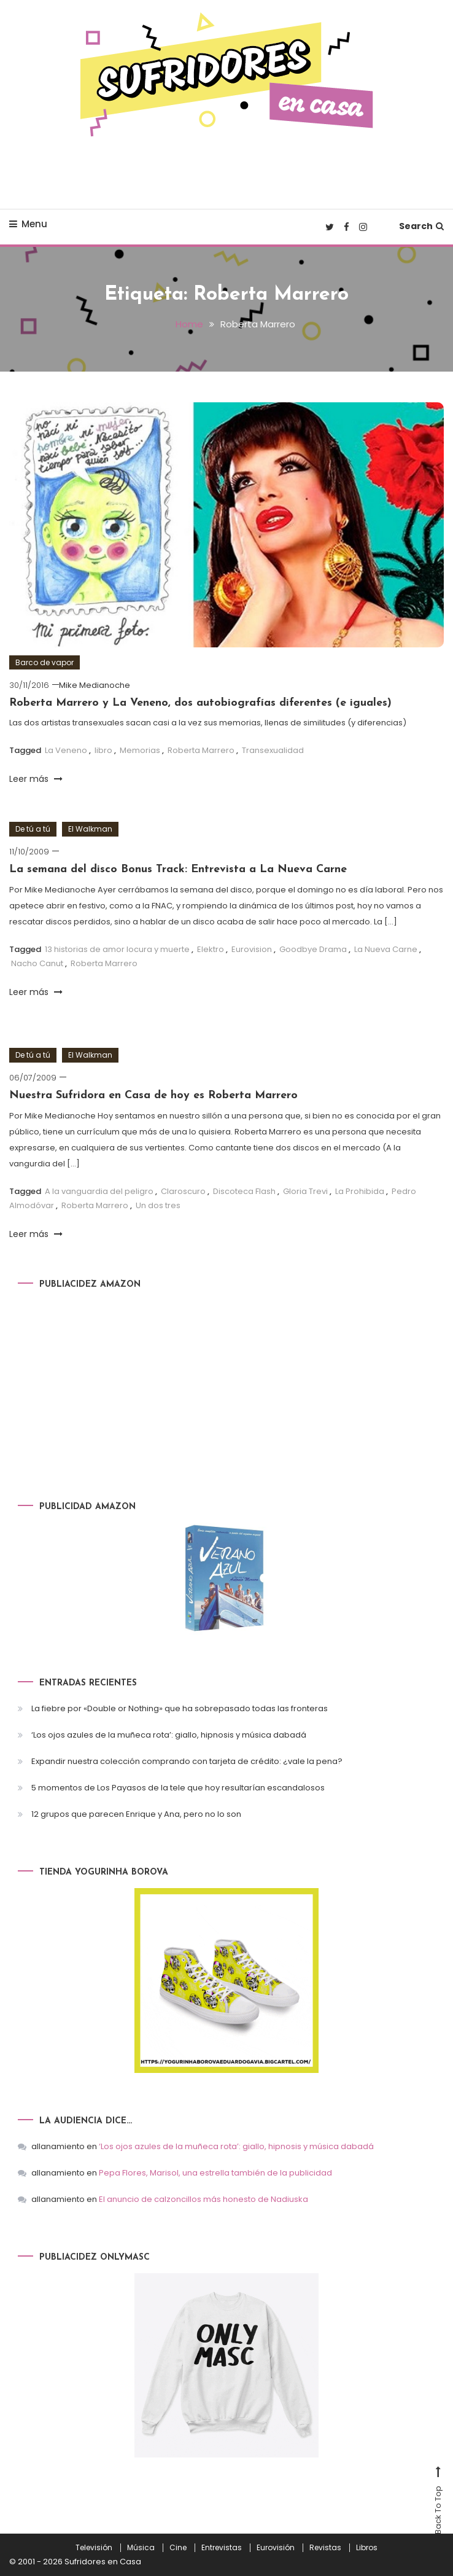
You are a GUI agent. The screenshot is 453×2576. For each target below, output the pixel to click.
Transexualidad (273, 750)
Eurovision (251, 949)
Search (421, 226)
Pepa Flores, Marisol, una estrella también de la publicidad (215, 2173)
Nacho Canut (37, 963)
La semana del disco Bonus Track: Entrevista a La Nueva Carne (178, 869)
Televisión (94, 2547)
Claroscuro (183, 1191)
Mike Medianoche (94, 685)
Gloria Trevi (305, 1191)
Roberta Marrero (201, 750)
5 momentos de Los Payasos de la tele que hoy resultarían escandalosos (178, 1787)
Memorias (140, 750)
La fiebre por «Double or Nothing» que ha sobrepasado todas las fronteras (179, 1708)
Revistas (325, 2547)
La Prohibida (359, 1191)
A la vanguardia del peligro (99, 1191)
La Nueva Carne (385, 949)
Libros (366, 2547)
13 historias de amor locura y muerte (117, 949)
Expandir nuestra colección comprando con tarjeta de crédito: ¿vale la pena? (187, 1761)
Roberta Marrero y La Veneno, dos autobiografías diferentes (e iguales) (200, 703)
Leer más (36, 779)
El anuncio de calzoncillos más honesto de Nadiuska (203, 2199)
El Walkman (90, 829)
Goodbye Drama (313, 949)
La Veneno (66, 750)
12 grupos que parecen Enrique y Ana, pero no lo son (136, 1814)
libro (103, 750)
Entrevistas (221, 2547)
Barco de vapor (44, 662)
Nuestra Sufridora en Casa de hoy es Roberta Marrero (153, 1095)
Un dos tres (158, 1205)
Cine (178, 2547)
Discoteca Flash (244, 1191)
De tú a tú (32, 829)
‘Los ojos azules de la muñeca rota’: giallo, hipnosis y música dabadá (168, 1735)
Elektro (210, 949)
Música (141, 2547)
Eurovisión (276, 2547)
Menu (28, 223)
